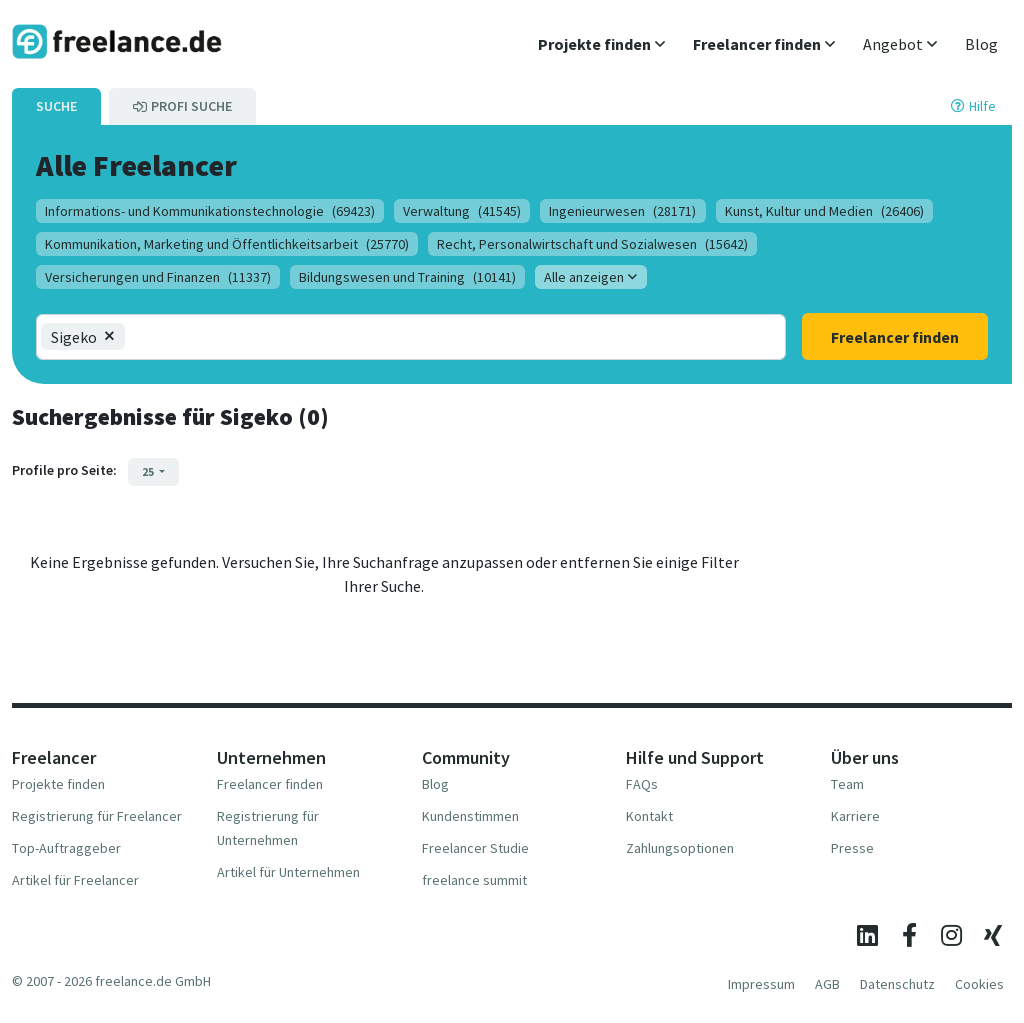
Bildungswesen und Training (407, 277)
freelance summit (474, 880)
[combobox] (208, 337)
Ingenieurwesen (622, 211)
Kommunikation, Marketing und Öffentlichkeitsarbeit (227, 244)
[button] (601, 44)
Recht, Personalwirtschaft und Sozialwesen (592, 244)
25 (149, 471)
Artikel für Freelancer (75, 880)
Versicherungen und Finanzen (158, 277)
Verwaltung (462, 211)
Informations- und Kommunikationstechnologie (210, 211)
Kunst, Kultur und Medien (824, 211)
